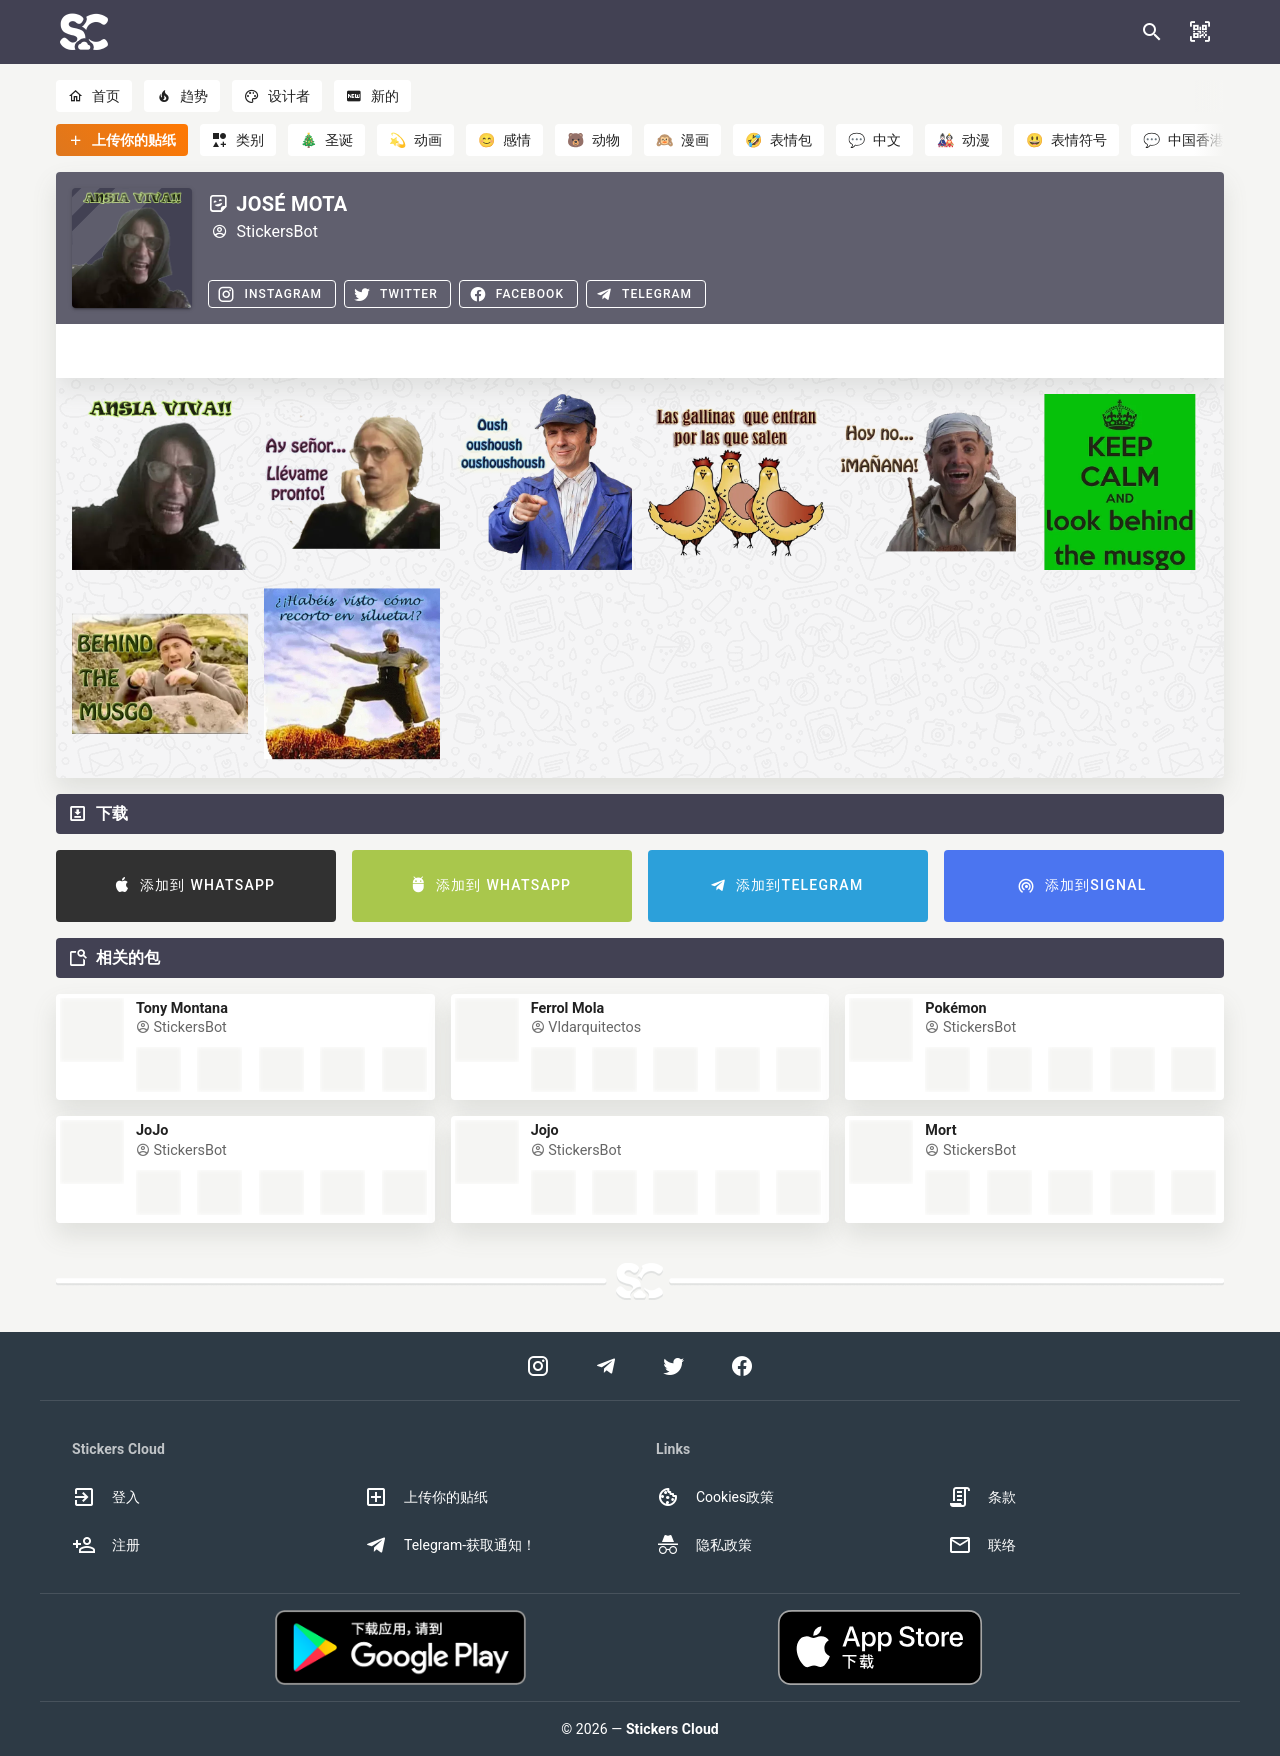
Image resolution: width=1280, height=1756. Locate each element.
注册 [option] (106, 1545)
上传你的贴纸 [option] (426, 1497)
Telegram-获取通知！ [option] (450, 1545)
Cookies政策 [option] (715, 1497)
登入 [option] (106, 1497)
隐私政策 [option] (704, 1545)
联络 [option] (982, 1545)
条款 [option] (982, 1497)
